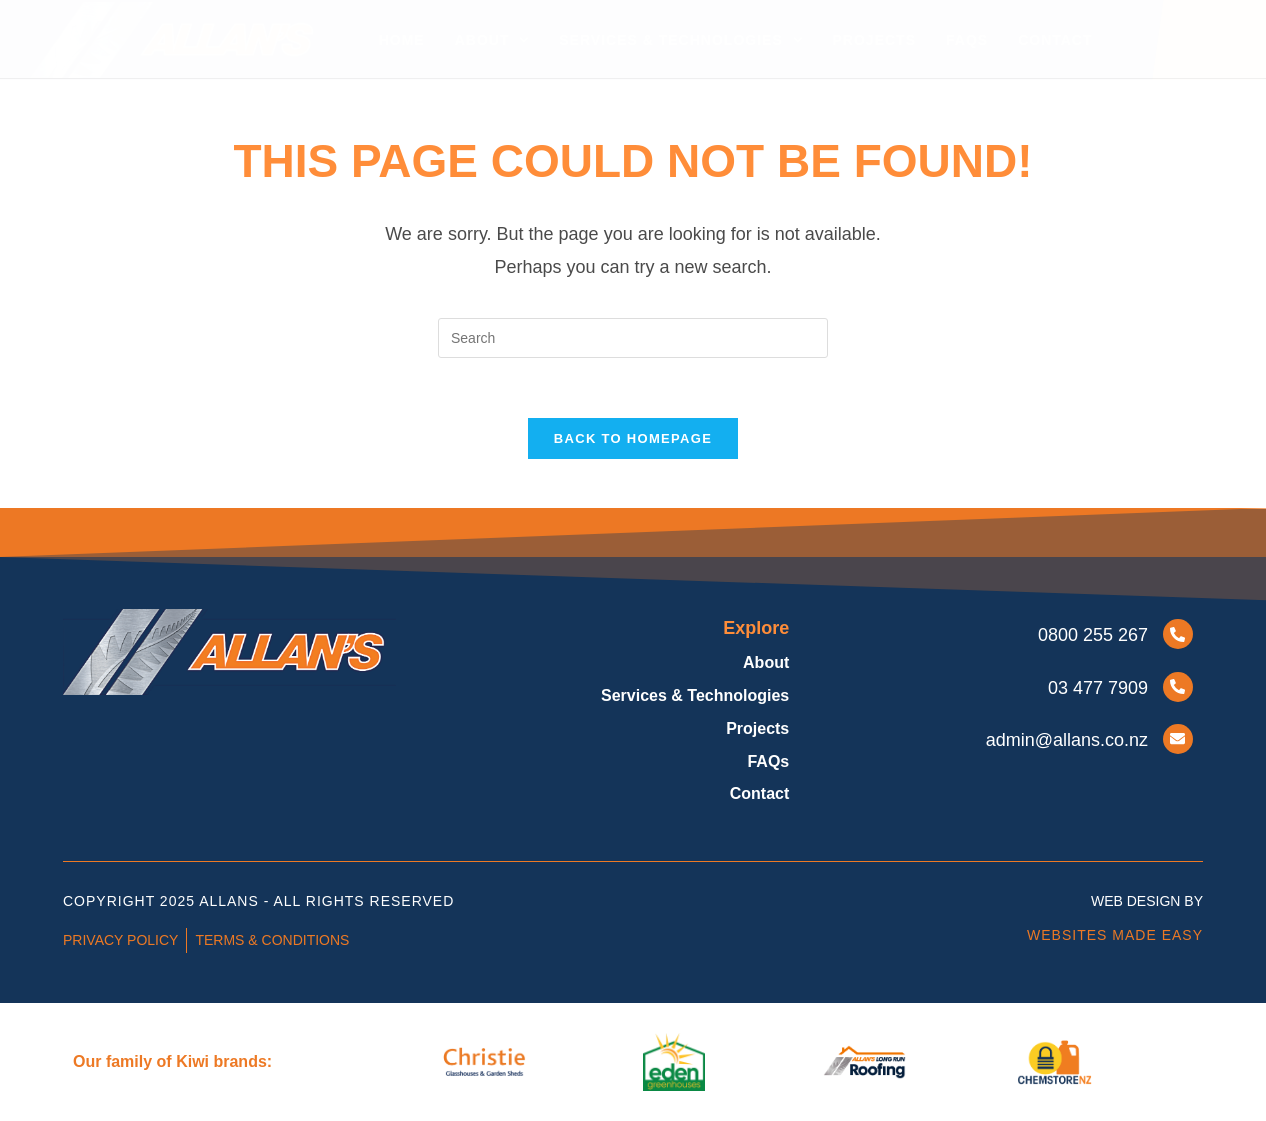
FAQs (967, 40)
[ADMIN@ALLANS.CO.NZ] (1178, 739)
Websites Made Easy (1115, 935)
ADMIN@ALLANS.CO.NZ (1067, 740)
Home (402, 40)
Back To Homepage (633, 438)
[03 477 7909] (1178, 687)
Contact (1055, 40)
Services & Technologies (680, 40)
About (492, 40)
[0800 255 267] (1178, 634)
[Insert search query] (633, 338)
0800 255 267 (1093, 635)
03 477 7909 (1098, 688)
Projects (874, 40)
